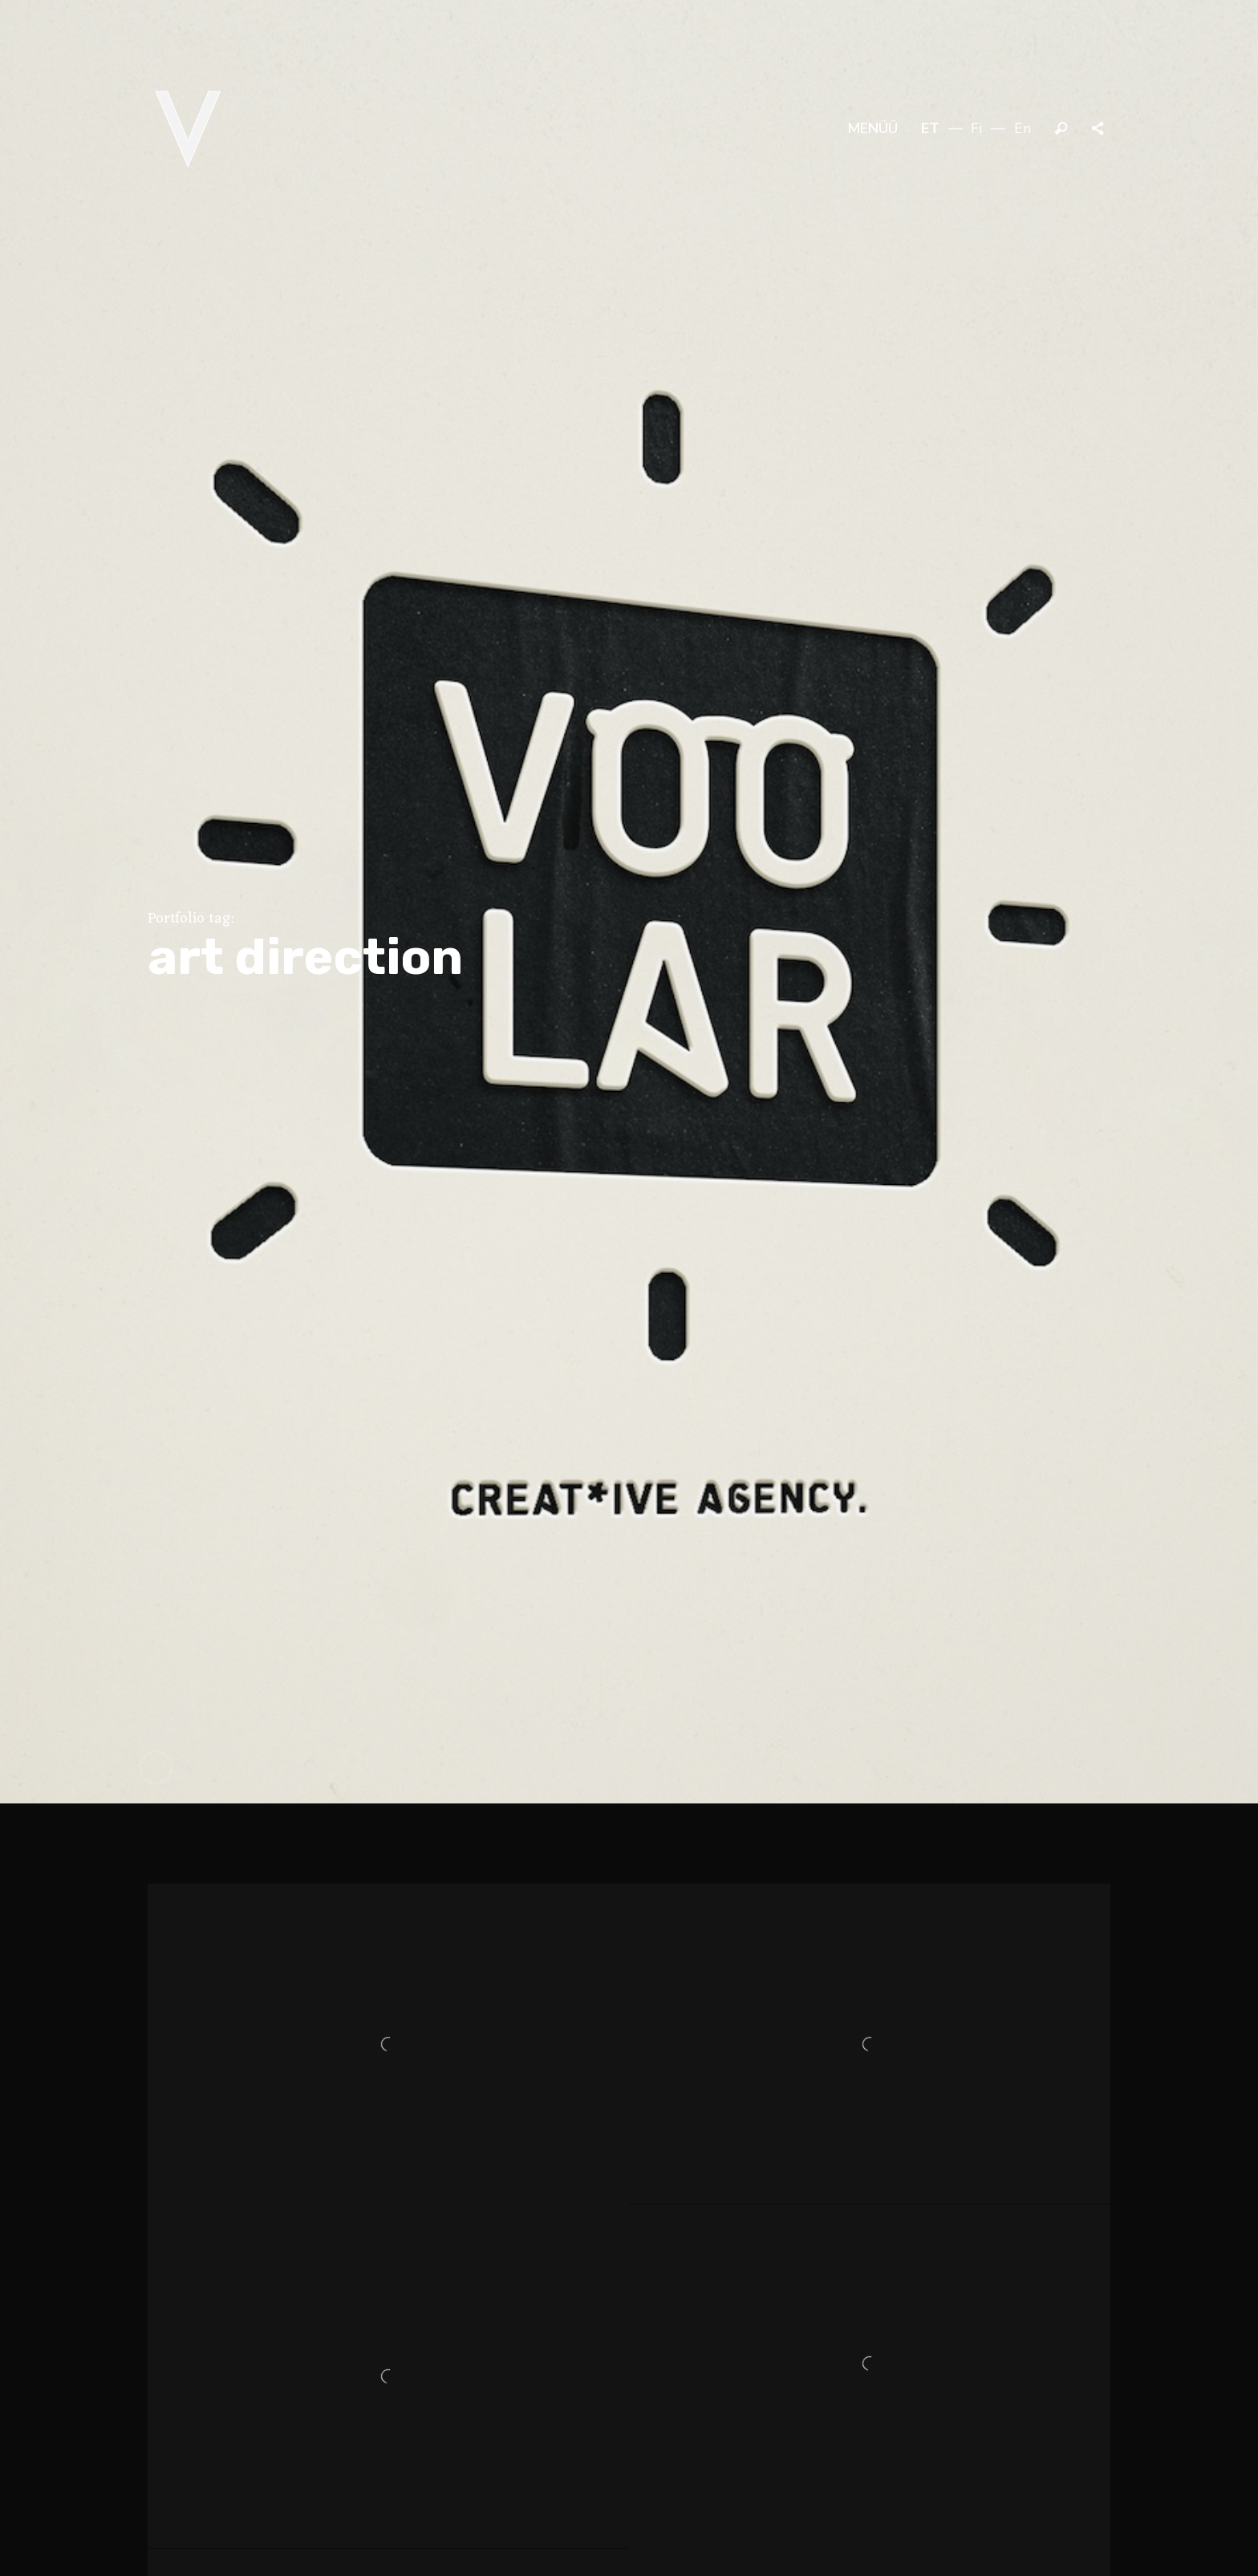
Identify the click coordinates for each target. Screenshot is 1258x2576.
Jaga (1099, 129)
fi (976, 128)
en (1022, 128)
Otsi (1061, 129)
